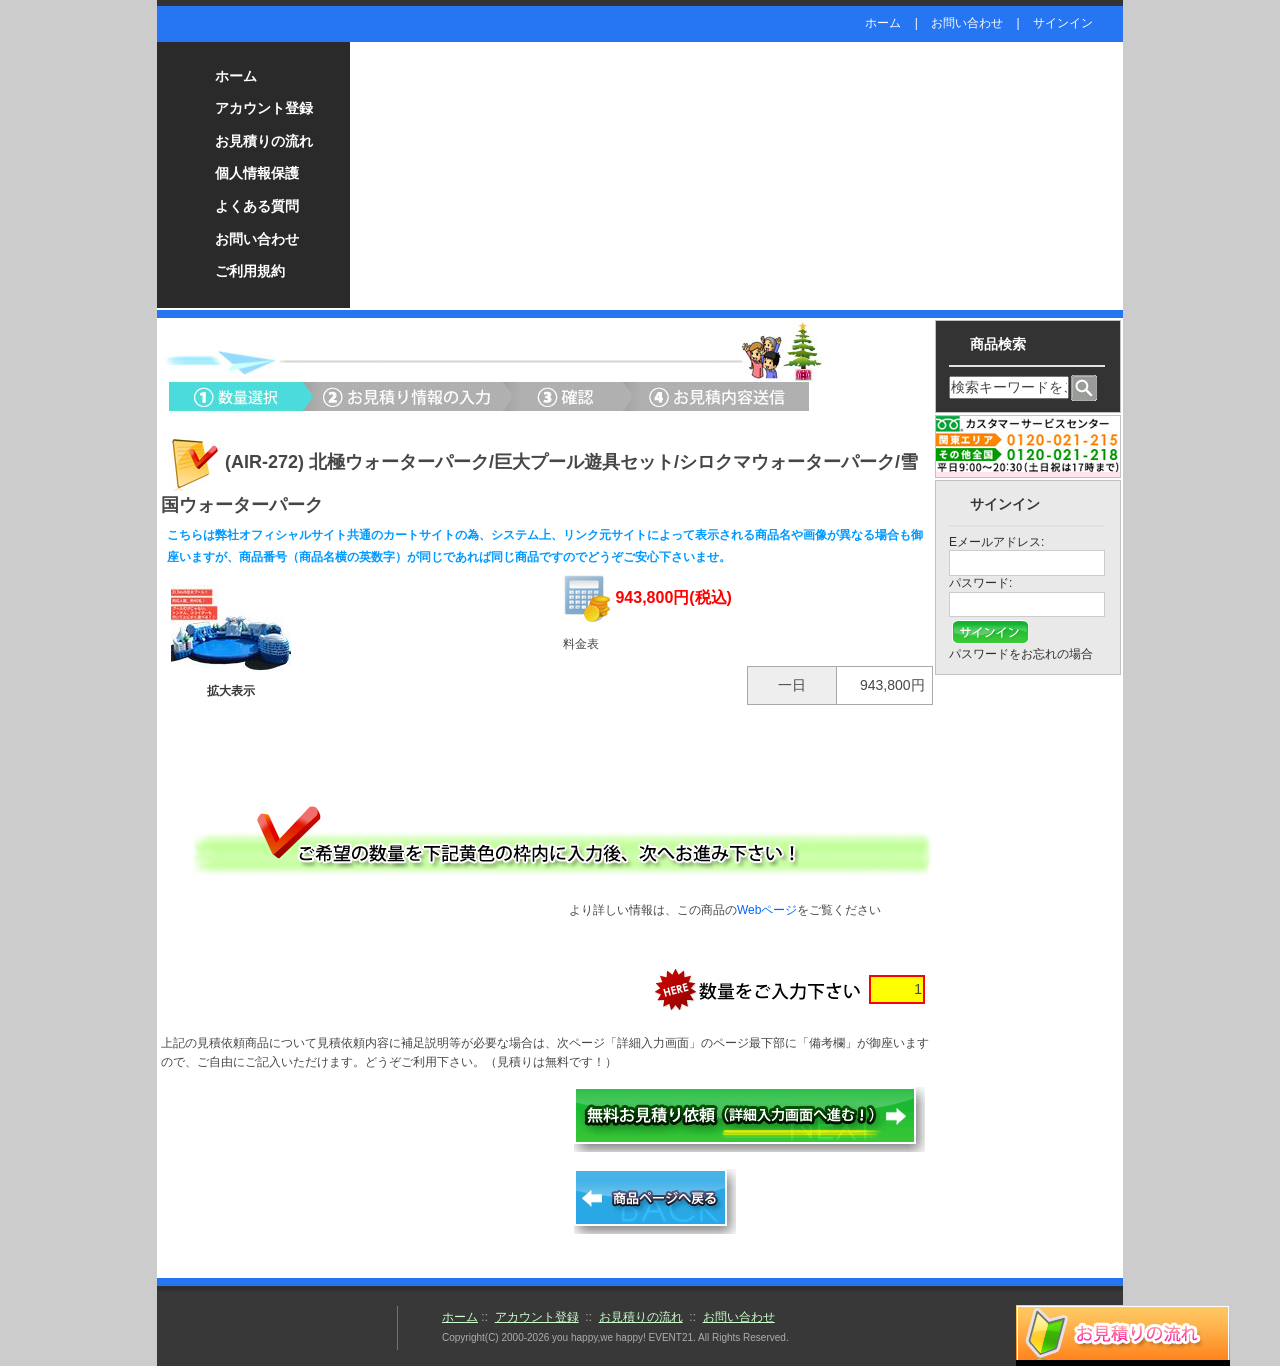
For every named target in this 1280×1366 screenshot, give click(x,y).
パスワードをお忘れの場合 (1021, 654)
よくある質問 (257, 206)
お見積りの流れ (264, 141)
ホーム (883, 23)
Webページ (767, 910)
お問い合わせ (967, 23)
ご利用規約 (250, 271)
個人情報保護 (257, 173)
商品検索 (998, 344)
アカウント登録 (264, 108)
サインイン (1063, 23)
